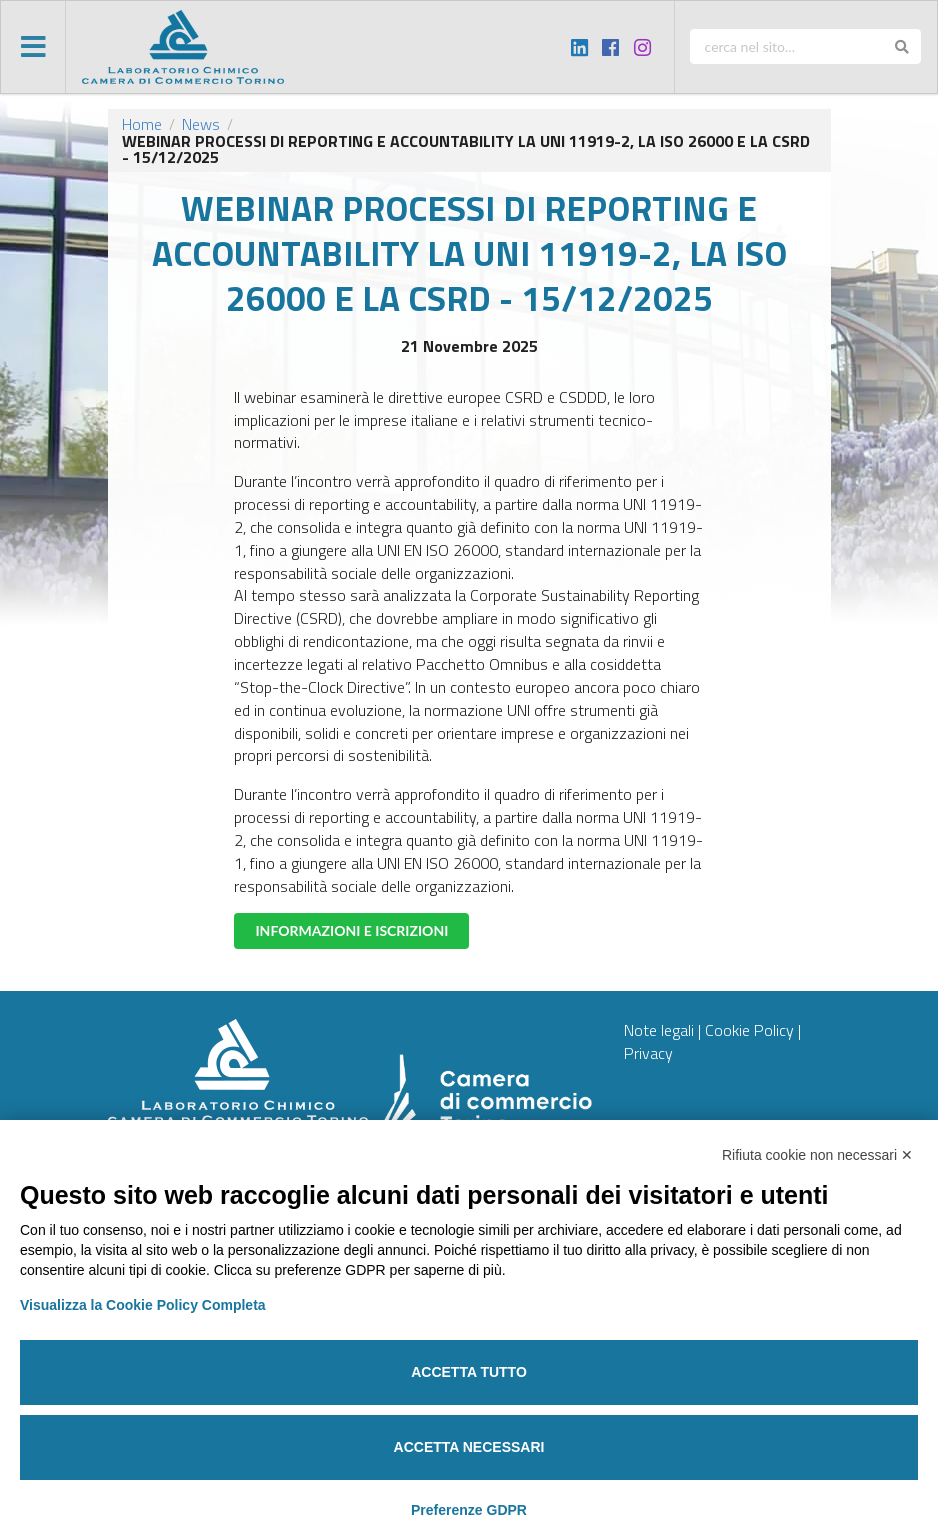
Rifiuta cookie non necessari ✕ (817, 1155)
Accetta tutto (469, 1372)
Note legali (659, 1030)
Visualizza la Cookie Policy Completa (143, 1305)
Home (142, 124)
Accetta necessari (469, 1447)
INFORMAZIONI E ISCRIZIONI (351, 930)
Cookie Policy (749, 1030)
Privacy (648, 1053)
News (201, 124)
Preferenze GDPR (469, 1510)
